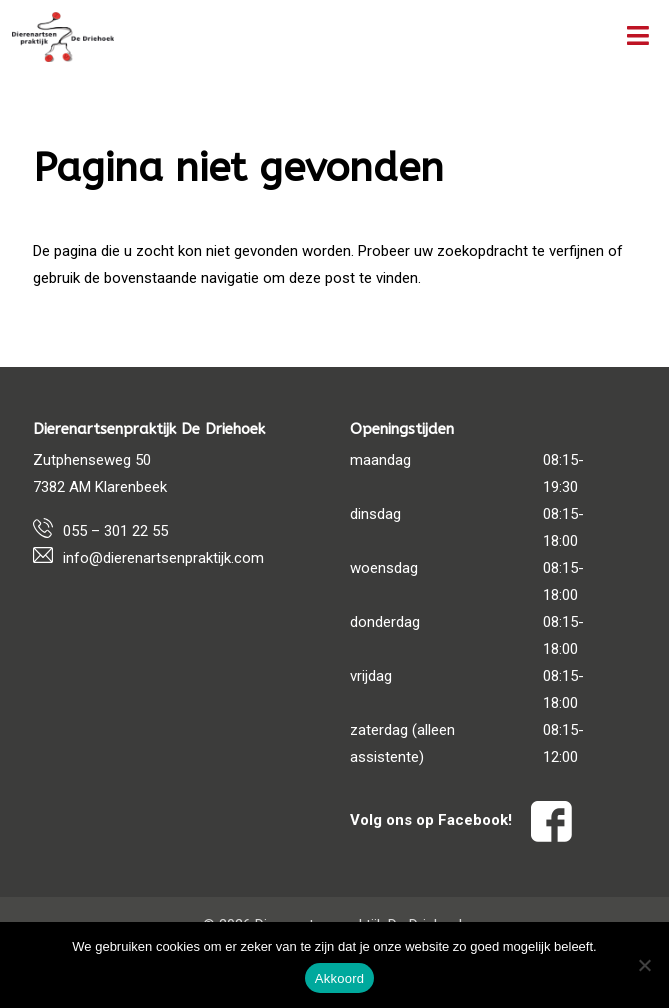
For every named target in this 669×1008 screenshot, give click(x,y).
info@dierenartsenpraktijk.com (163, 558)
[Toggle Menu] (638, 37)
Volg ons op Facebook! (461, 820)
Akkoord (339, 978)
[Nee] (644, 965)
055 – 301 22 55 (115, 531)
